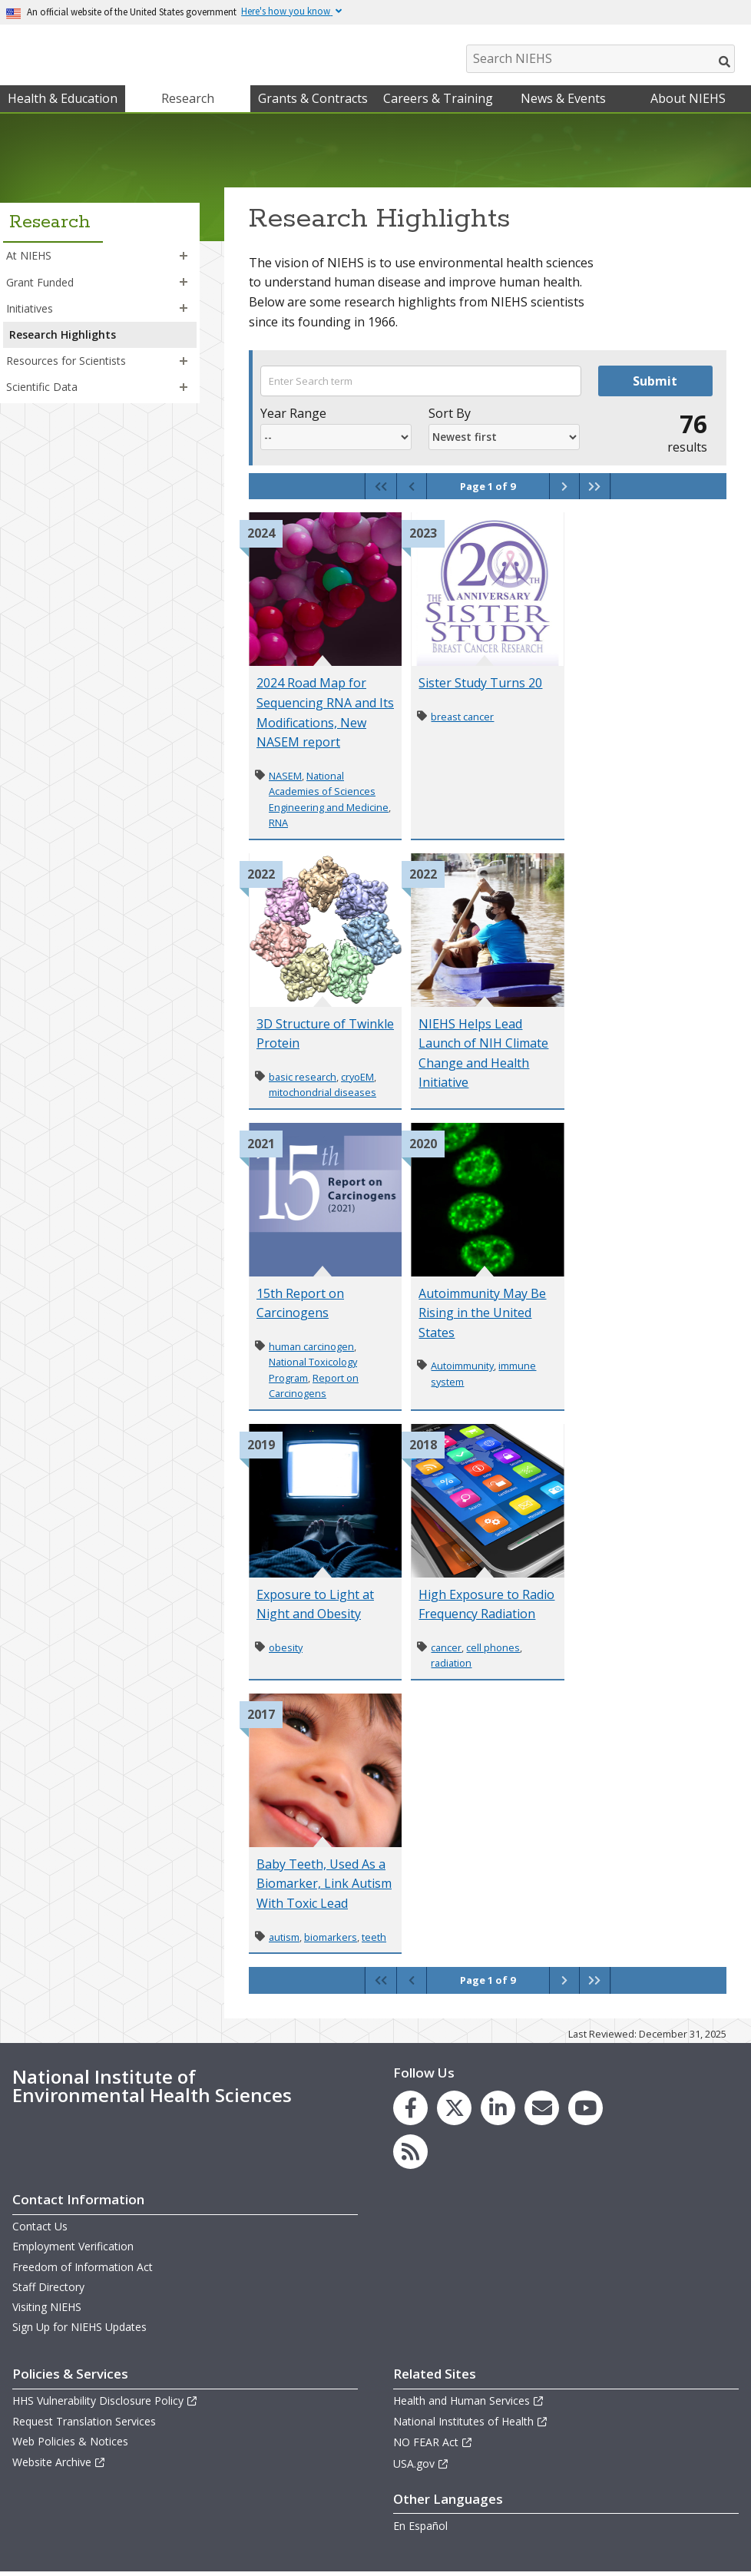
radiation (451, 1667)
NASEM (285, 779)
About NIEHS (688, 102)
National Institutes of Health (470, 2425)
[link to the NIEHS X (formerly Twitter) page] (454, 2111)
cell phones (493, 1651)
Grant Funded (40, 285)
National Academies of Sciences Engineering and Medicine (329, 795)
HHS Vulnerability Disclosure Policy (105, 2404)
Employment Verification (73, 2250)
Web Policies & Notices (70, 2445)
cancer (446, 1651)
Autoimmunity (462, 1369)
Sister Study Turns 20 (480, 686)
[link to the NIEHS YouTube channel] (585, 2111)
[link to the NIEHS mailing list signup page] (541, 2111)
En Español (420, 2529)
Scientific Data (42, 390)
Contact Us (40, 2230)
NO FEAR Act (433, 2446)
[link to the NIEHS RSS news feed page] (410, 2155)
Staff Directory (48, 2290)
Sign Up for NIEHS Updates (79, 2330)
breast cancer (462, 720)
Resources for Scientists (66, 364)
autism (284, 1941)
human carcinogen (311, 1350)
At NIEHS (28, 259)
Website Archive (59, 2465)
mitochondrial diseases (322, 1096)
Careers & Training (438, 102)
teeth (374, 1941)
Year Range (293, 417)
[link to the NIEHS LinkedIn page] (498, 2111)
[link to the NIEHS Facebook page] (410, 2111)
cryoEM (357, 1081)
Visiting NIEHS (46, 2310)
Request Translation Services (84, 2425)
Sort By (449, 417)
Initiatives (29, 312)
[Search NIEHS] (600, 59)
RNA (278, 826)
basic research (302, 1081)
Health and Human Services (468, 2404)
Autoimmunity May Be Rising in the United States (482, 1317)
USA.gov (421, 2467)
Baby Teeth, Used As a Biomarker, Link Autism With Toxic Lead (324, 1887)
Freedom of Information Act (82, 2270)
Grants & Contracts (313, 102)
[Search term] (420, 384)
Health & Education (62, 102)
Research (187, 102)
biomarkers (330, 1941)
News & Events (563, 102)
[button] (183, 260)
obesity (286, 1651)
